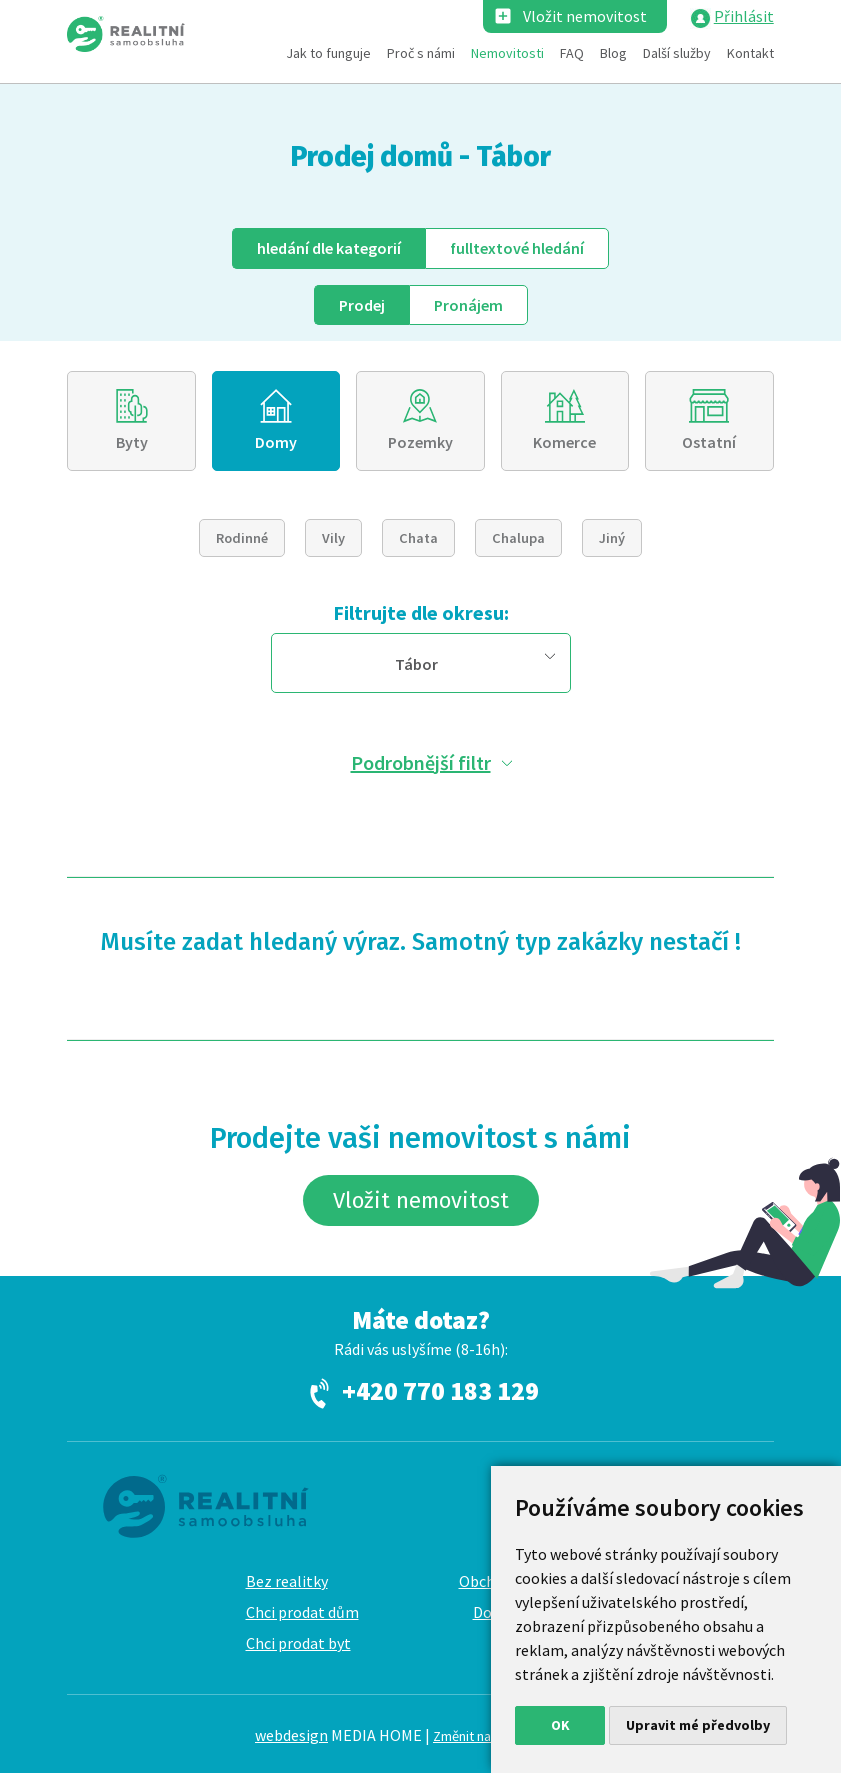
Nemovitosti (507, 53)
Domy (276, 442)
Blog (613, 53)
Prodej (362, 305)
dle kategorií (329, 248)
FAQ (572, 53)
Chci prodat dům (302, 1612)
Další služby (677, 53)
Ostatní (709, 442)
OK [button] (560, 1725)
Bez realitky (287, 1581)
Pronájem (468, 305)
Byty (132, 442)
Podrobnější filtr (421, 762)
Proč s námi (421, 53)
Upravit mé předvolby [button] (698, 1725)
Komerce (564, 442)
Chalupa (518, 538)
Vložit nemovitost (585, 16)
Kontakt (750, 53)
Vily (333, 538)
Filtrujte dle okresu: (421, 612)
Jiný (612, 538)
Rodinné (242, 538)
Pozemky (420, 442)
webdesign (291, 1735)
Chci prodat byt (298, 1643)
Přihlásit (744, 16)
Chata (418, 538)
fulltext (517, 248)
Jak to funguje (328, 53)
